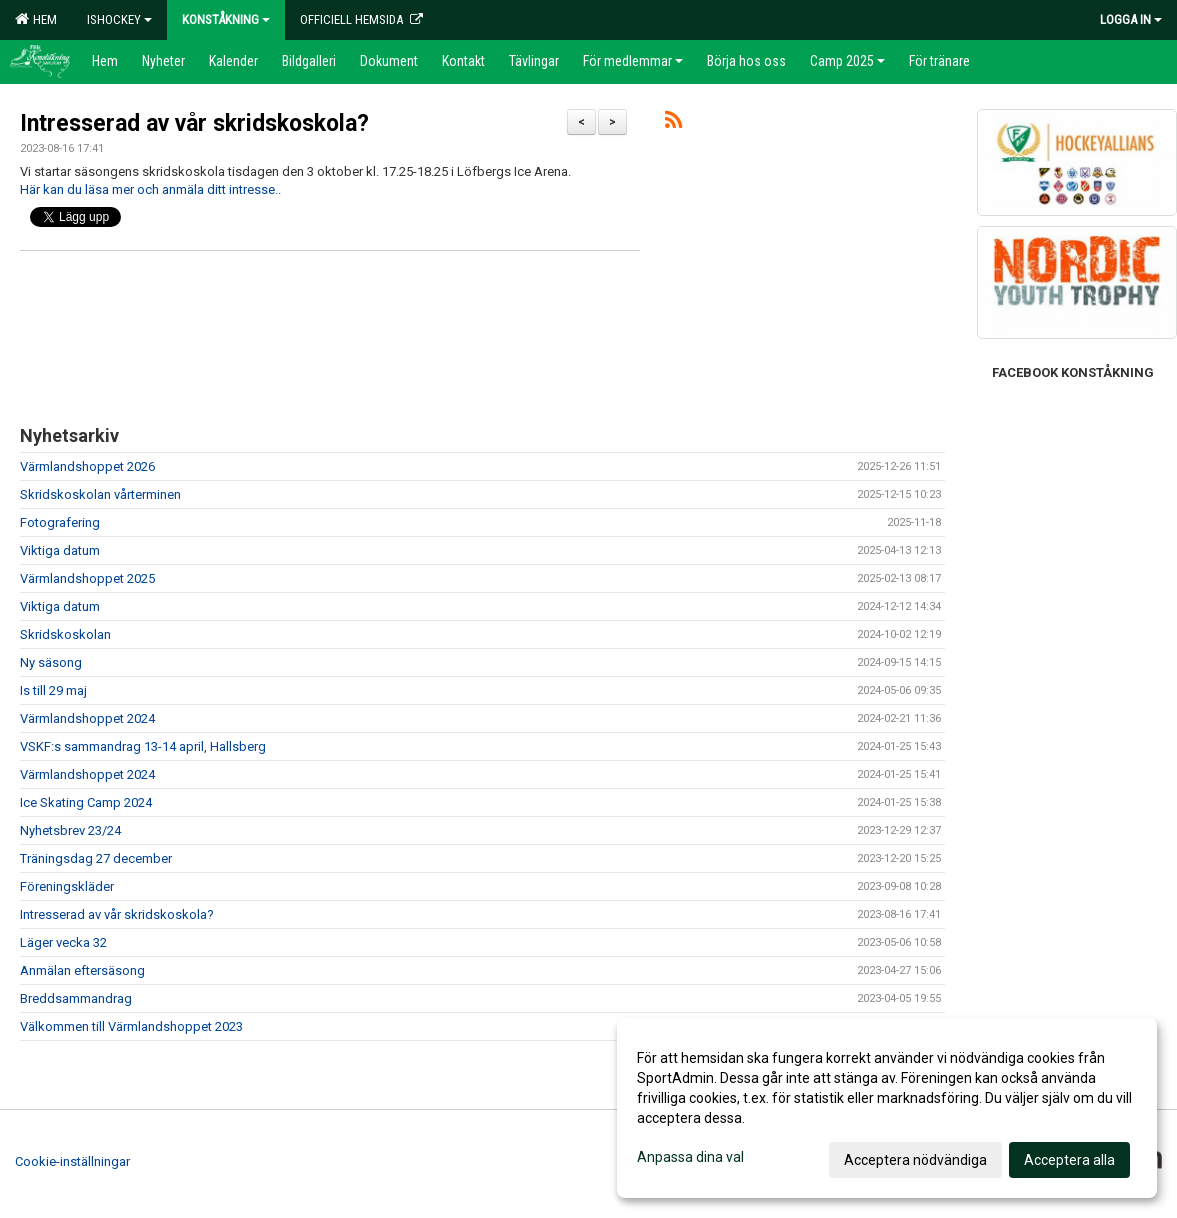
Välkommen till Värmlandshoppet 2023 (131, 1026)
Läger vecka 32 (63, 942)
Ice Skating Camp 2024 (86, 802)
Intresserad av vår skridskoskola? (194, 123)
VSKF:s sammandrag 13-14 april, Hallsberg (143, 746)
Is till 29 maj (53, 690)
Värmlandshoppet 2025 (87, 578)
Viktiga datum (60, 550)
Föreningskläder (67, 886)
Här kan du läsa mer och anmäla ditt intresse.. (150, 189)
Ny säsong (51, 662)
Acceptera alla (1069, 1160)
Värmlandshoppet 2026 (87, 466)
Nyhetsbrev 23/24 (70, 830)
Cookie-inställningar (72, 1161)
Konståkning (226, 19)
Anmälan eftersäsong (82, 970)
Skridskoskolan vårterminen (100, 494)
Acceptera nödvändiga (915, 1160)
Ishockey (119, 19)
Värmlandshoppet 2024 (87, 718)
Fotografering (60, 522)
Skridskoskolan (65, 634)
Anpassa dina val (690, 1157)
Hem (36, 19)
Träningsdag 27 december (96, 858)
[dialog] (887, 1108)
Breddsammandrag (76, 998)
